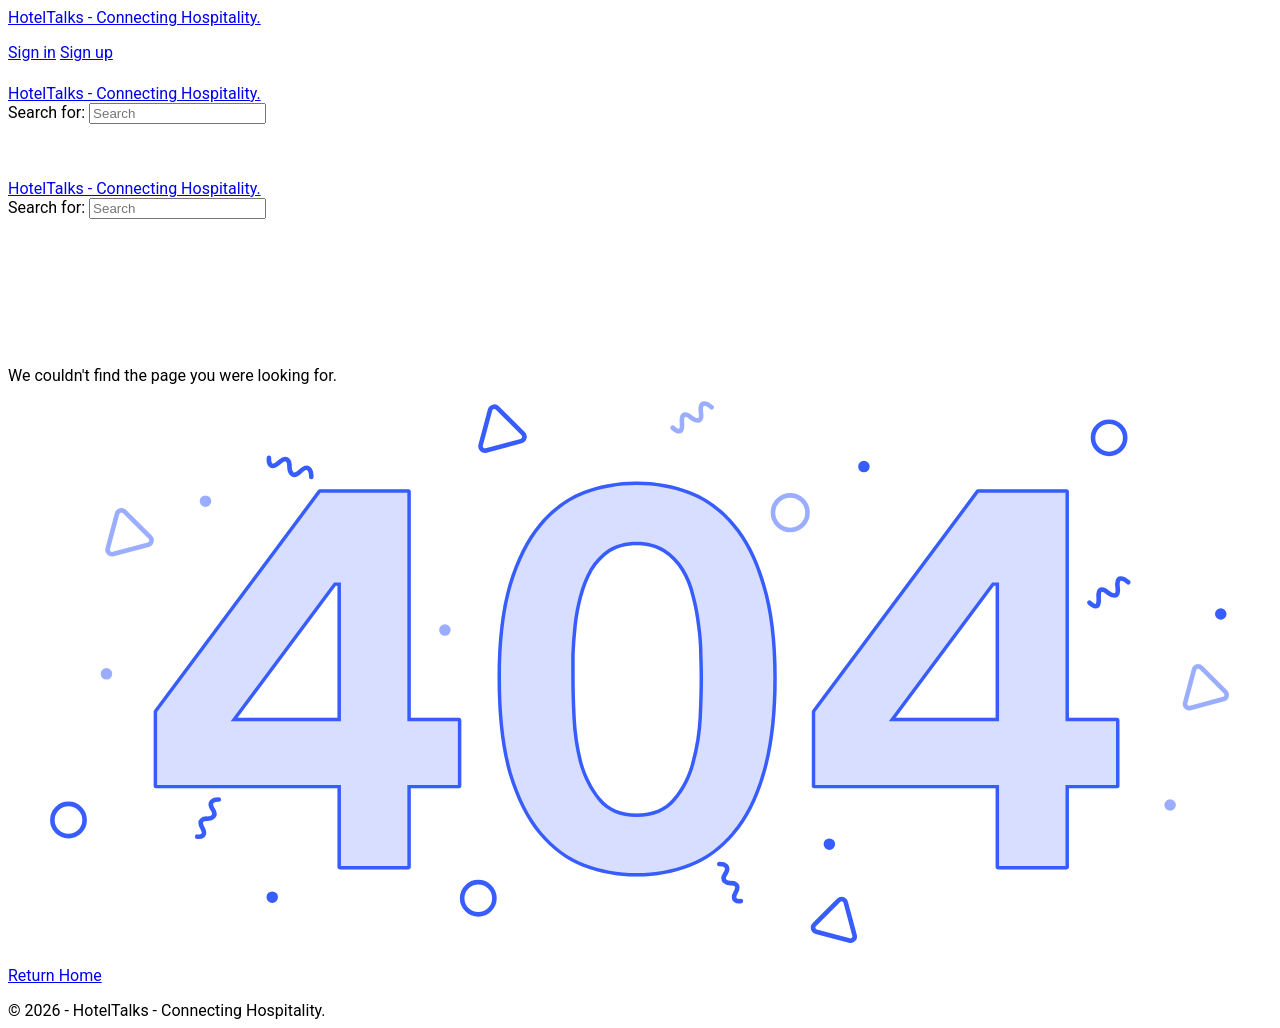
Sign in (32, 52)
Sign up (86, 52)
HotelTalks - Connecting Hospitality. (134, 17)
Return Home (55, 975)
